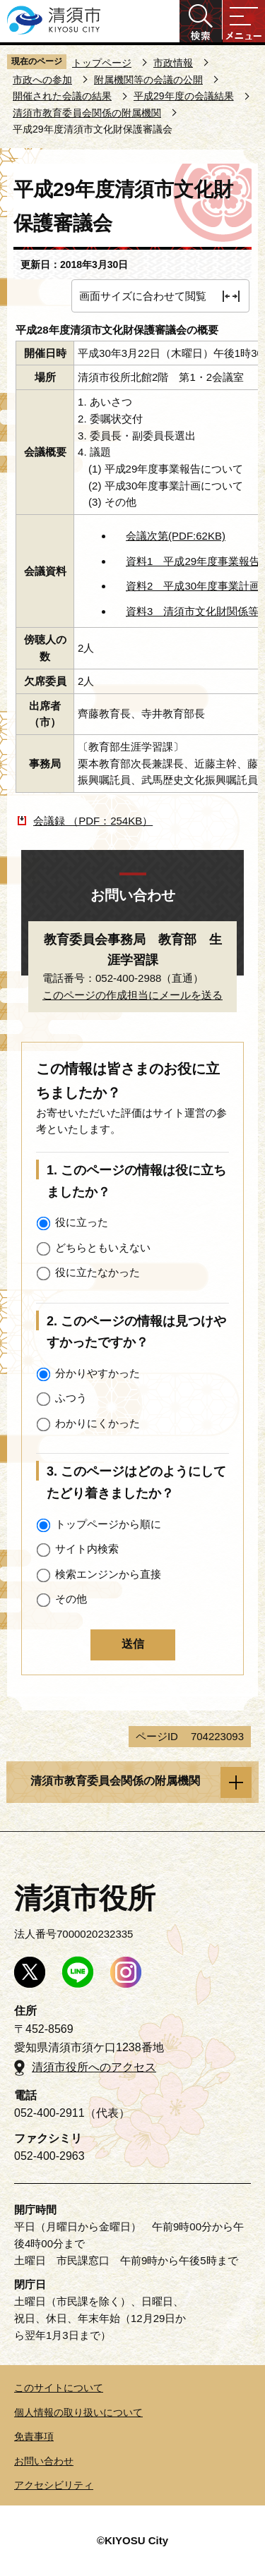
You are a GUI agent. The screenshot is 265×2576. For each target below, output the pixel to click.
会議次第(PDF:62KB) (175, 536)
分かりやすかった (97, 1373)
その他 (71, 1599)
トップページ (101, 62)
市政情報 (173, 62)
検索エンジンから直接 (108, 1574)
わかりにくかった (97, 1423)
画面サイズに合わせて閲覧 (142, 296)
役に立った (81, 1222)
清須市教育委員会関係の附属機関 (87, 113)
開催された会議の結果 (62, 96)
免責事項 (34, 2436)
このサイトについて (58, 2387)
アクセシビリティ (53, 2485)
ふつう (71, 1398)
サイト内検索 (87, 1549)
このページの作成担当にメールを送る (132, 995)
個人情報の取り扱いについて (78, 2412)
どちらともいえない (103, 1247)
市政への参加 (42, 79)
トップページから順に (108, 1524)
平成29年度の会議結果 (184, 96)
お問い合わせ (43, 2461)
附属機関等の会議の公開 (148, 79)
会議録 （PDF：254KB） (93, 821)
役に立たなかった (97, 1272)
